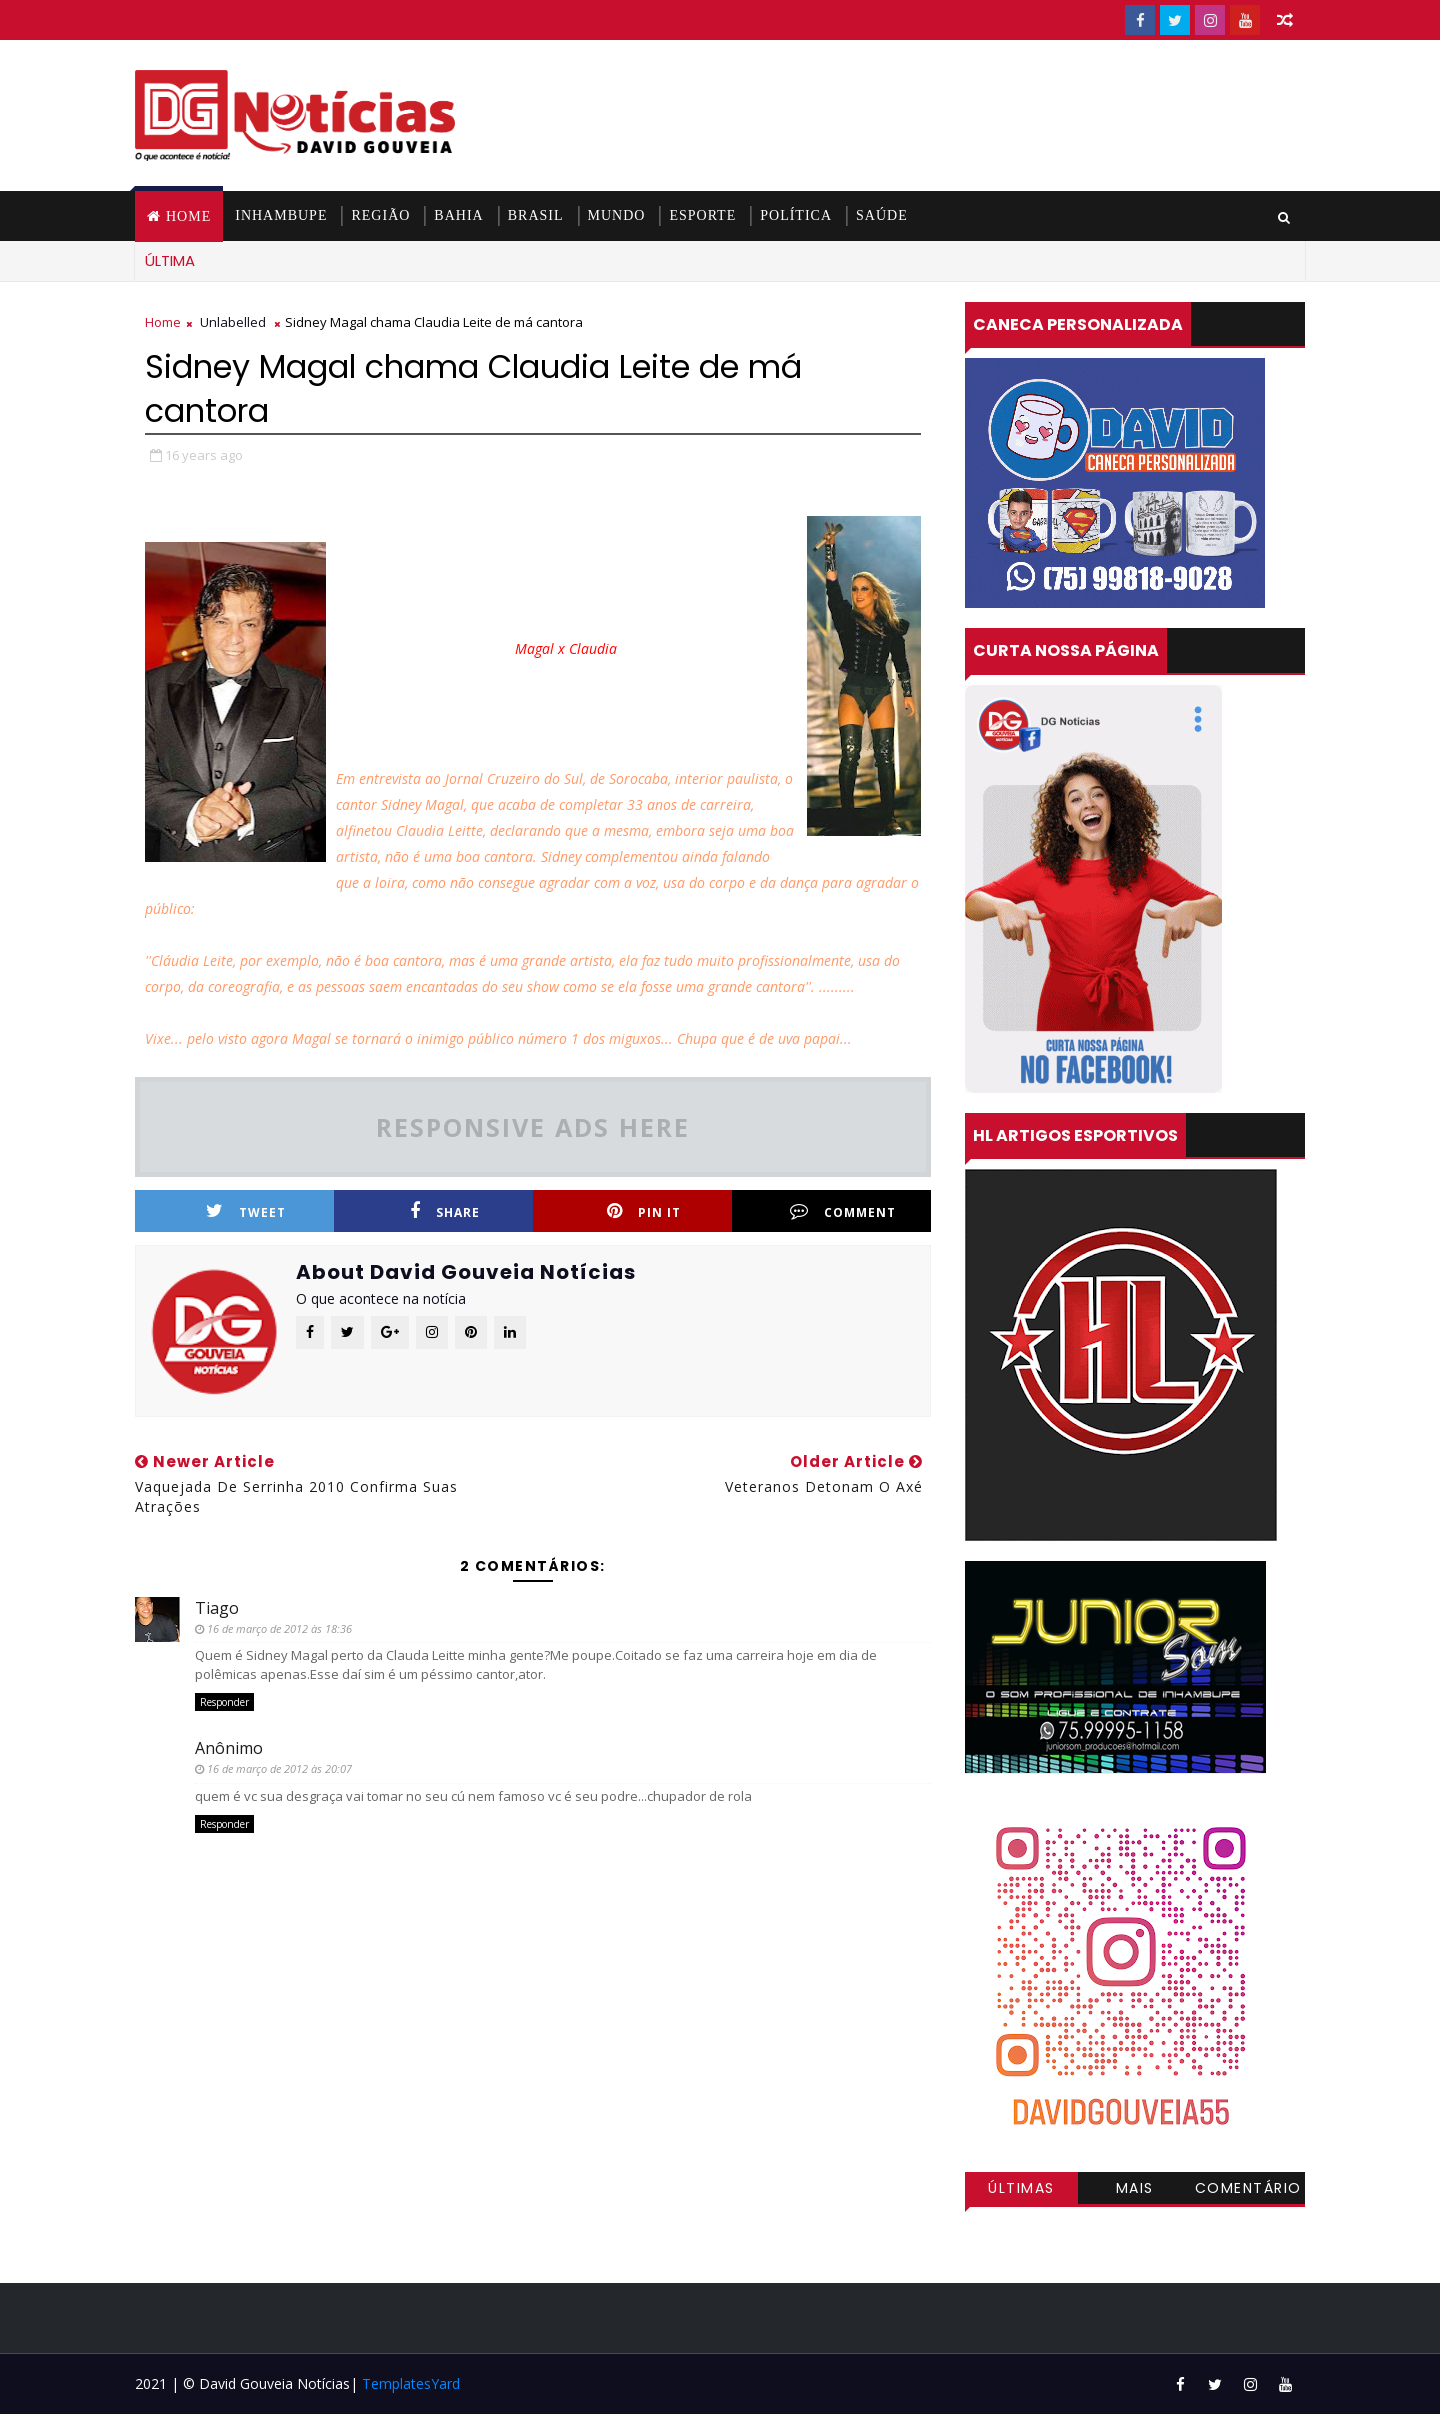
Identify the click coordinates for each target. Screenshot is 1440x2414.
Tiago (217, 1608)
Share (445, 1211)
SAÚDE (882, 215)
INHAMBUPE (281, 215)
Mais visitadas (1135, 2191)
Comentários (1248, 2191)
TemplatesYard (411, 2383)
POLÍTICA (796, 215)
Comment (843, 1211)
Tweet (246, 1211)
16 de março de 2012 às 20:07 (279, 1768)
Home (188, 216)
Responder (224, 1702)
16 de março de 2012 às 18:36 (279, 1628)
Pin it (644, 1211)
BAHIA (458, 215)
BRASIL (536, 215)
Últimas (1021, 2188)
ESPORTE (702, 215)
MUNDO (617, 215)
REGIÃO (380, 215)
